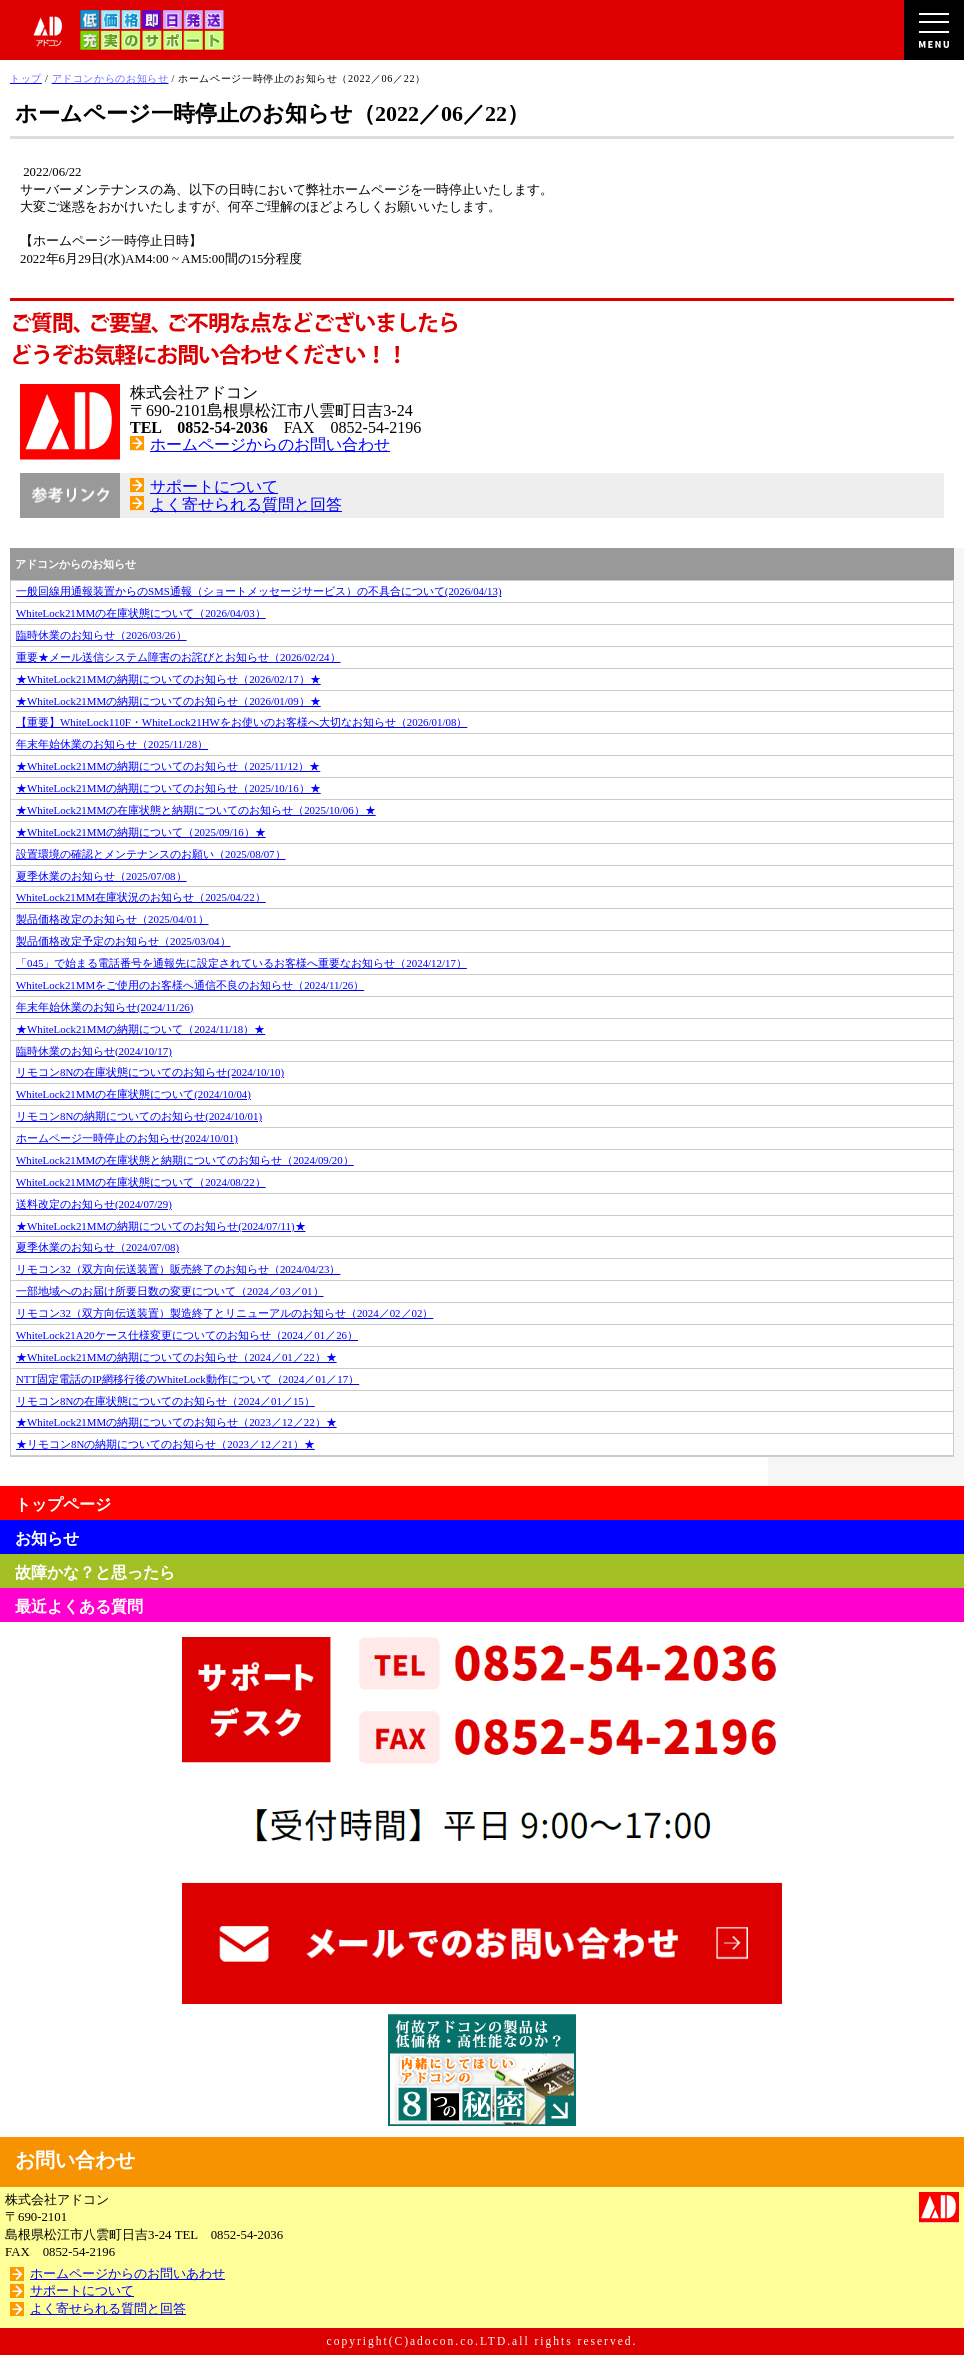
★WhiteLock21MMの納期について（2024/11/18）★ (140, 1029)
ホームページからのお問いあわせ (127, 2274)
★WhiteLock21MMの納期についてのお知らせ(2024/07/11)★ (161, 1226)
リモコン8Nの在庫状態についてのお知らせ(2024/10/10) (150, 1072)
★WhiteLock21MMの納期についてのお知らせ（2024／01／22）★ (176, 1357)
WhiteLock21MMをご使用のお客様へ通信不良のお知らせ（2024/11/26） (190, 985)
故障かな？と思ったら (95, 1572)
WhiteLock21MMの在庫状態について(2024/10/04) (133, 1094)
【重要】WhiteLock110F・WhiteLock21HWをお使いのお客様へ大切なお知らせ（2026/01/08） (241, 722)
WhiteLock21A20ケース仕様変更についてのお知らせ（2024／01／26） (187, 1335)
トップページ (63, 1504)
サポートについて (214, 486)
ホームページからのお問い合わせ (270, 444)
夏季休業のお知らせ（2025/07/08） (101, 876)
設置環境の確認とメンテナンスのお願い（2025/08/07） (151, 854)
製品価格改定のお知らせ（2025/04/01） (112, 919)
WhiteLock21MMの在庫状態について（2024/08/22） (141, 1182)
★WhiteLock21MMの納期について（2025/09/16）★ (141, 832)
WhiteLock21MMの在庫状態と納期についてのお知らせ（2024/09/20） (185, 1160)
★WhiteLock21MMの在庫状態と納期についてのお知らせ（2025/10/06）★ (196, 810)
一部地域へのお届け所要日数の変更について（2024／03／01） (170, 1291)
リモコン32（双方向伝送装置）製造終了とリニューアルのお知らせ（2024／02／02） (224, 1313)
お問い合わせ (75, 2160)
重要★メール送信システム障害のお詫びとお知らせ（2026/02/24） (178, 657)
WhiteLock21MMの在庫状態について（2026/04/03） (141, 613)
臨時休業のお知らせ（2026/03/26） (101, 635)
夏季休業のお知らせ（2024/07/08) (97, 1247)
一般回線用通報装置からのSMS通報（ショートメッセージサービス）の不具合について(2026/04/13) (259, 591)
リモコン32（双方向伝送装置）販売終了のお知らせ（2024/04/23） (178, 1269)
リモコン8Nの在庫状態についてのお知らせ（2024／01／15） (165, 1401)
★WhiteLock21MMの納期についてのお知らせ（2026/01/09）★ (168, 701)
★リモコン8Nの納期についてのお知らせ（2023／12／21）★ (165, 1444)
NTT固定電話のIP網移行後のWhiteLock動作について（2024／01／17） (187, 1379)
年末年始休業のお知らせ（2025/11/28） (112, 744)
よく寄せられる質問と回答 (246, 504)
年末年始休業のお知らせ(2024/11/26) (104, 1007)
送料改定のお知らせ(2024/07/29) (94, 1204)
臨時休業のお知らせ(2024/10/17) (94, 1051)
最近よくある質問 (79, 1606)
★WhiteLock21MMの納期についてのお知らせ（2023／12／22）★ (176, 1422)
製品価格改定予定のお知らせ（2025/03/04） (123, 941)
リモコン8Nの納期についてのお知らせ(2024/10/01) (139, 1116)
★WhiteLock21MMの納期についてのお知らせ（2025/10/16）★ (168, 788)
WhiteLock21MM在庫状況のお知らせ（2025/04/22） (141, 897)
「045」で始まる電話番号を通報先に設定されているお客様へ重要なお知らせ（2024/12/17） (241, 963)
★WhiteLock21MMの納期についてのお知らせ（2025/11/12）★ (168, 766)
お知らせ (47, 1538)
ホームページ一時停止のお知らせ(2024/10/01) (127, 1138)
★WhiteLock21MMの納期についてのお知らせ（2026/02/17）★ (168, 679)
